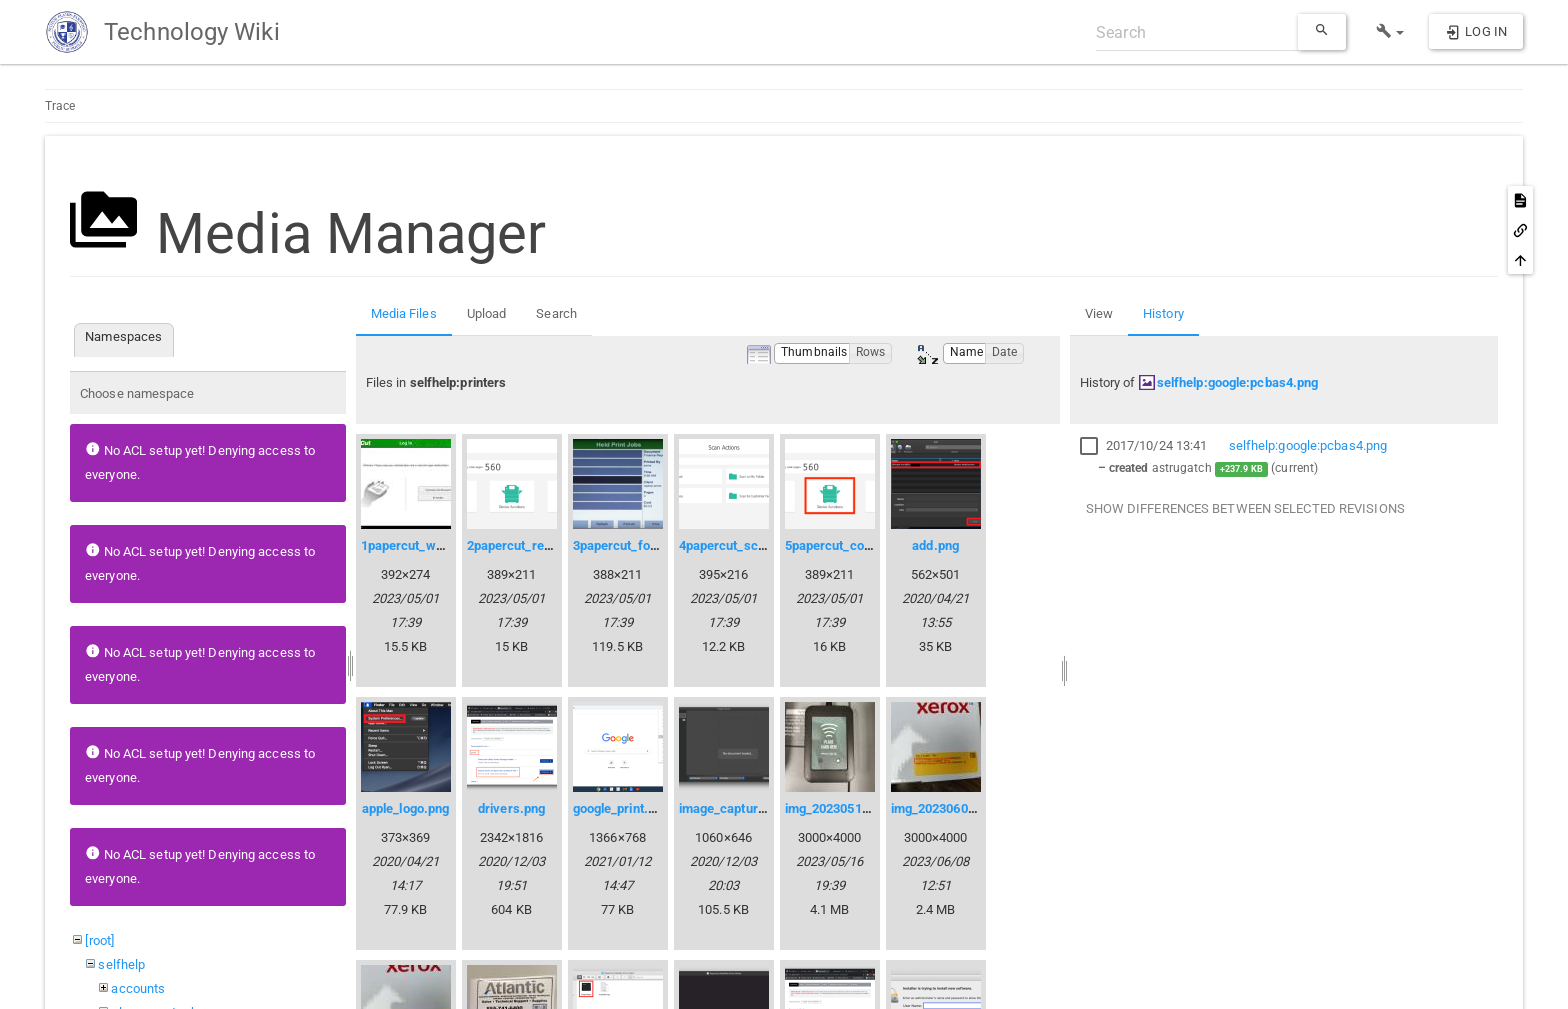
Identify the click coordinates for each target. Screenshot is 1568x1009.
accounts (138, 988)
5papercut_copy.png (844, 545)
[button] (1390, 32)
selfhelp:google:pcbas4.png (1238, 382)
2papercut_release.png (534, 545)
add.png (935, 545)
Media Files (404, 313)
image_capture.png (735, 808)
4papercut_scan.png (738, 545)
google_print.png (621, 808)
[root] (99, 940)
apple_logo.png (405, 808)
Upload (487, 313)
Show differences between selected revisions (1245, 508)
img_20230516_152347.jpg (862, 808)
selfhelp (121, 964)
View (1099, 313)
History (1163, 313)
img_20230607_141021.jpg (968, 808)
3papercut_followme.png (645, 545)
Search (556, 313)
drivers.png (511, 808)
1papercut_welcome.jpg (430, 545)
